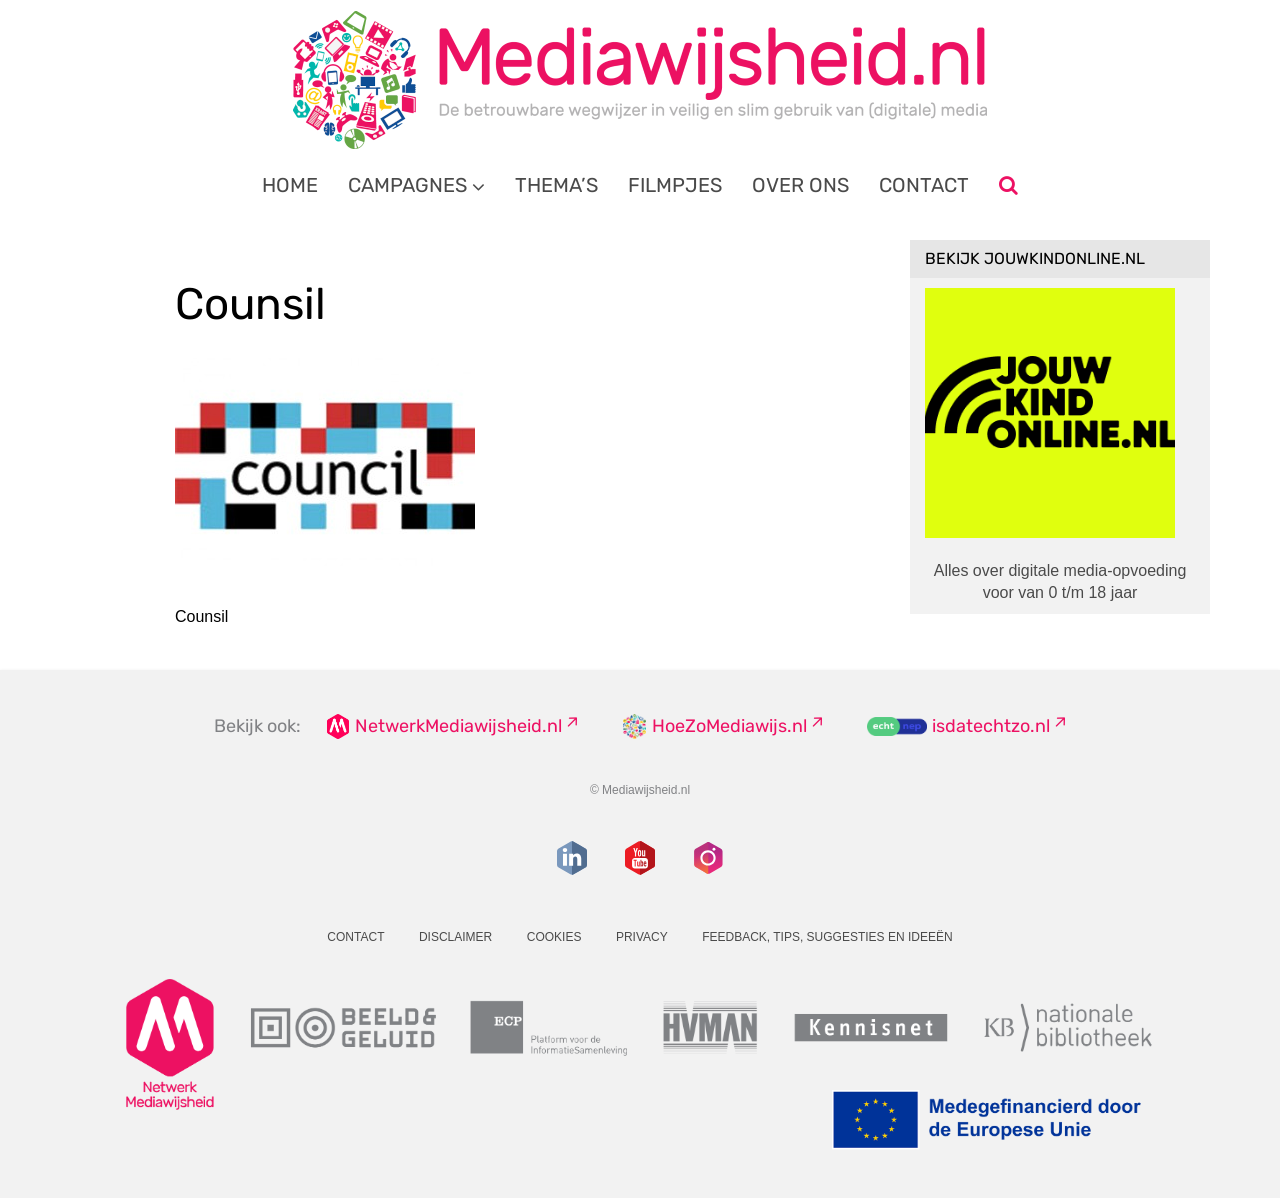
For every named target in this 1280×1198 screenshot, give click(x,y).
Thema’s (556, 185)
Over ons (800, 185)
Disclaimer (455, 937)
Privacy (642, 937)
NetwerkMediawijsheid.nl (458, 726)
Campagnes (407, 185)
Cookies (554, 937)
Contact (924, 185)
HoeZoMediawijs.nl (729, 726)
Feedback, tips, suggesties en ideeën (827, 937)
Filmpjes (675, 185)
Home (290, 185)
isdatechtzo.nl (991, 726)
